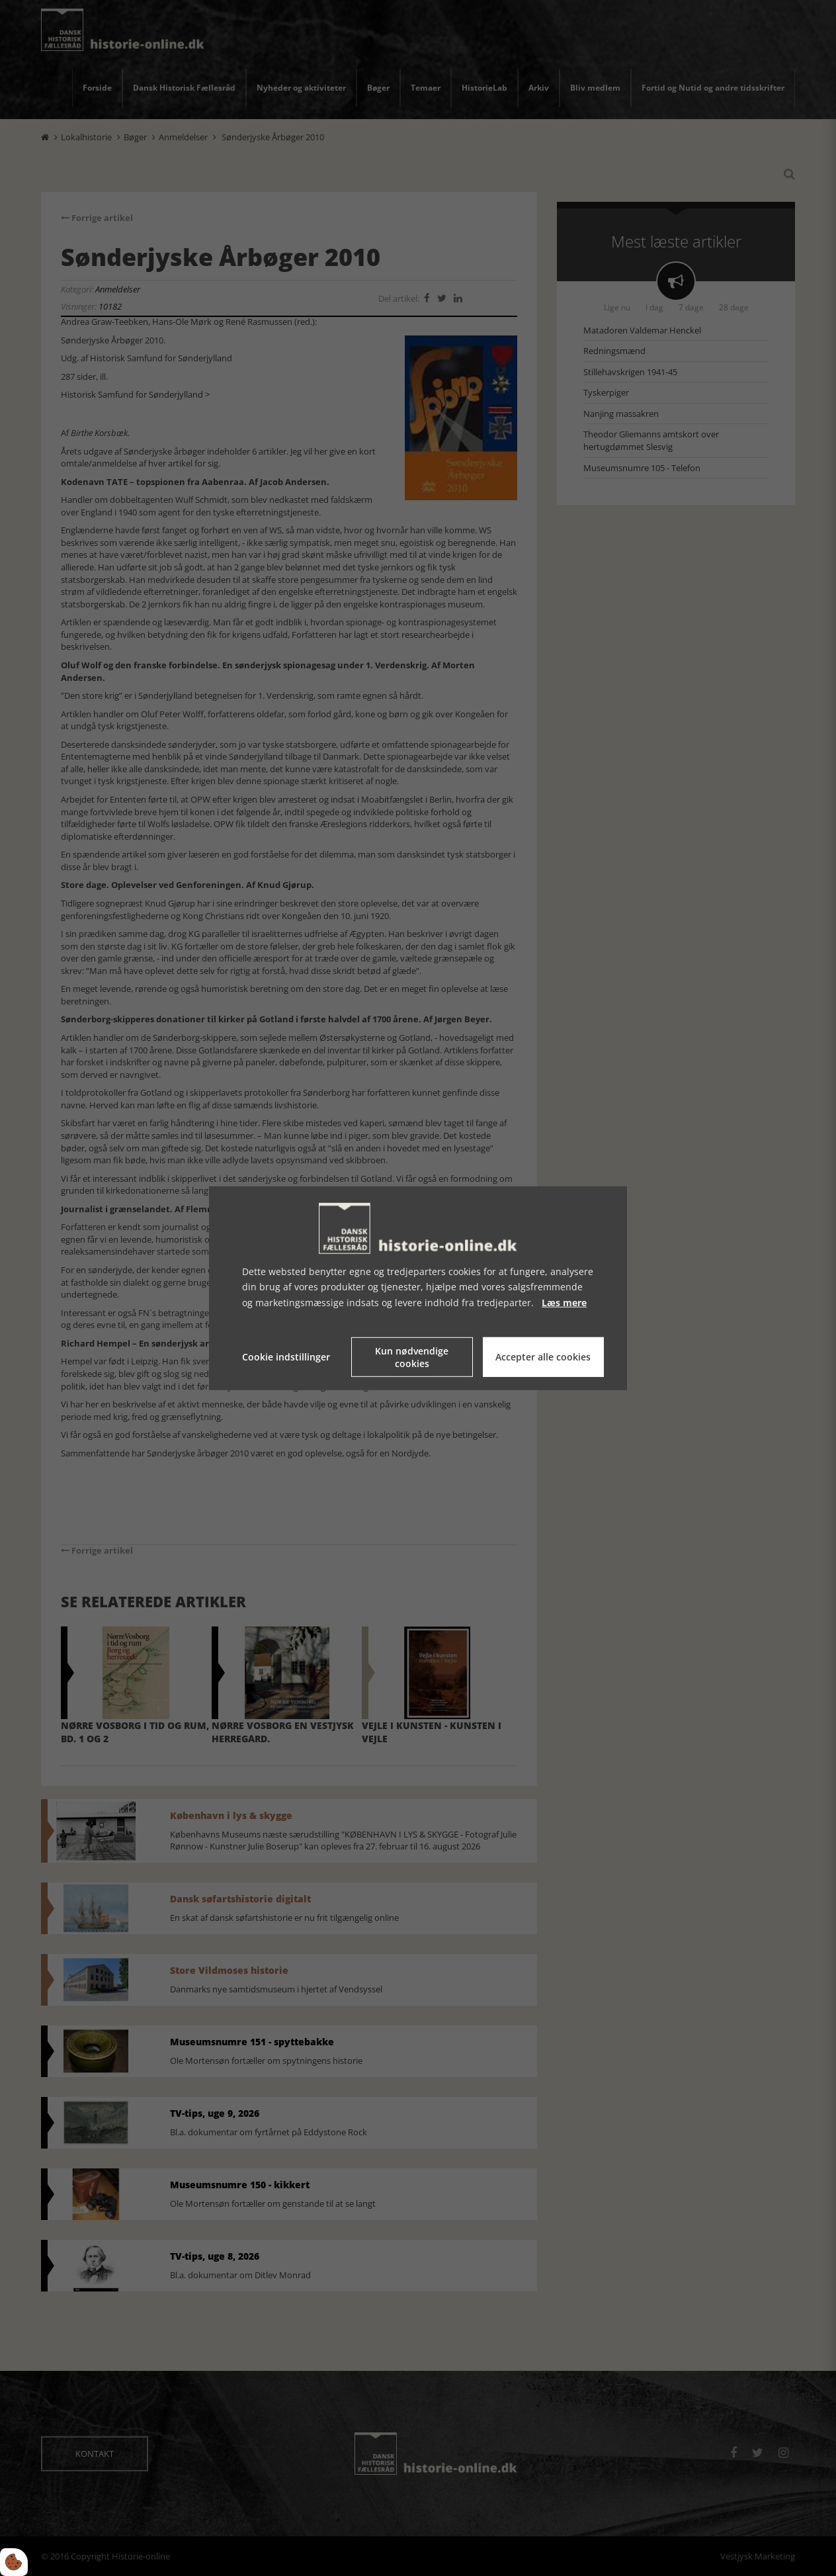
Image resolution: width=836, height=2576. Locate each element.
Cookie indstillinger (286, 1357)
